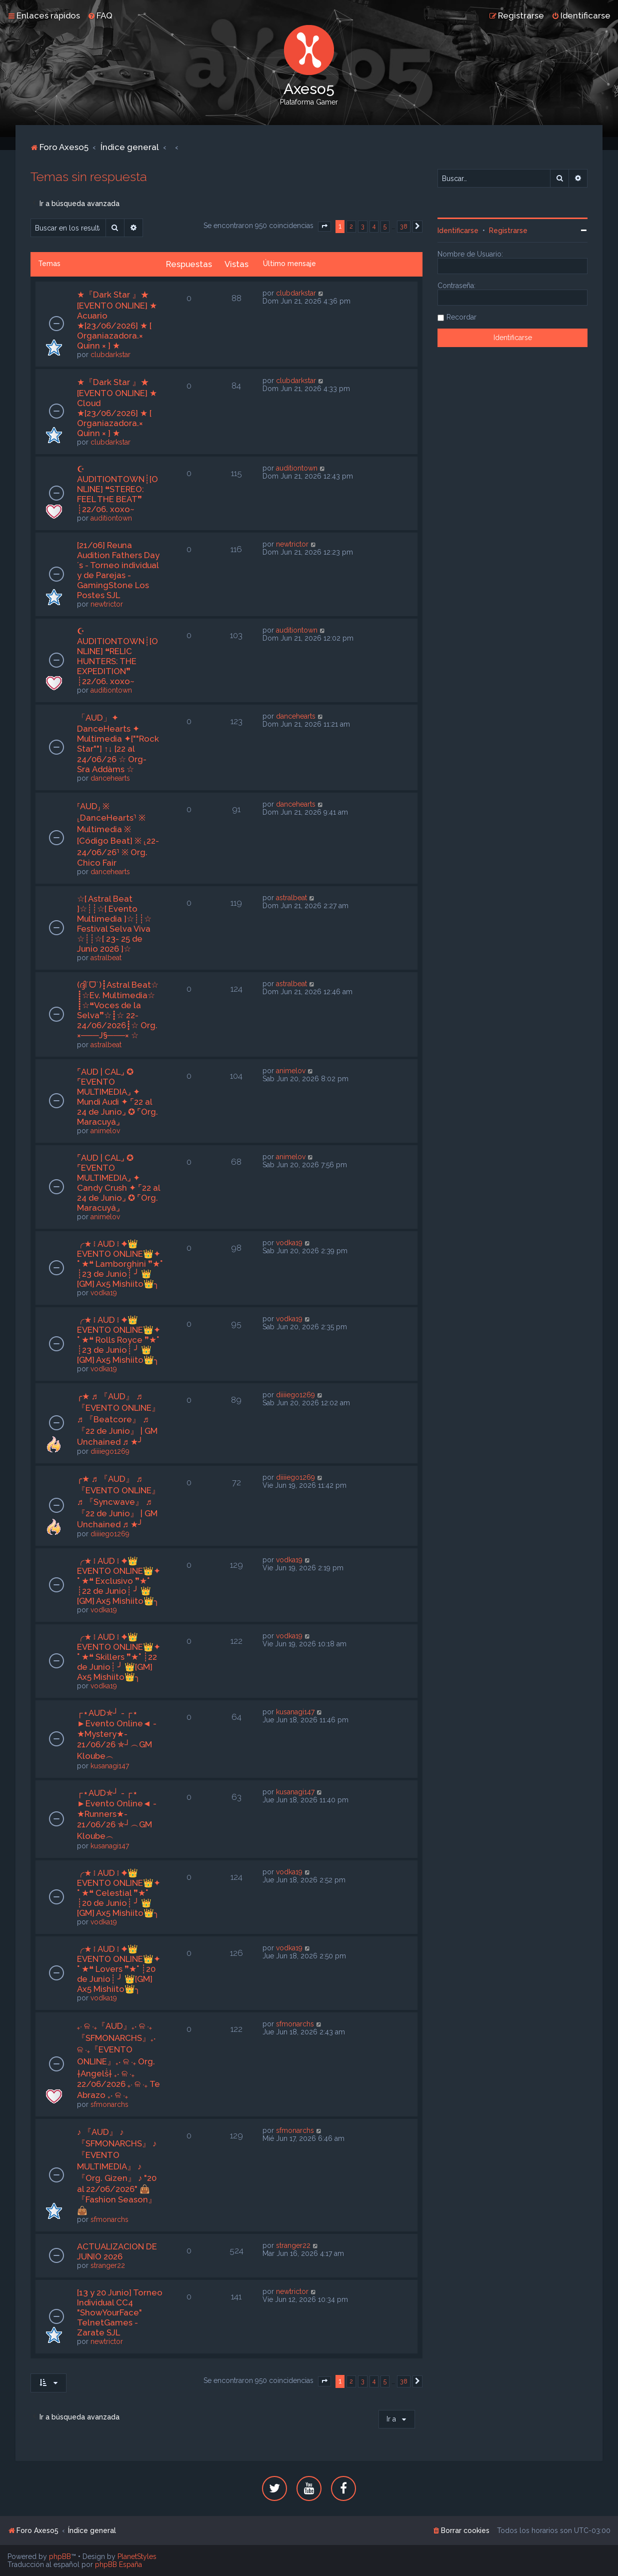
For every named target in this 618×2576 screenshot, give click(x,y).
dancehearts (110, 778)
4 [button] (374, 226)
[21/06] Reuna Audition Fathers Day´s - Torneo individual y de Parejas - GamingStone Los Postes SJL (118, 570)
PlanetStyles (137, 2556)
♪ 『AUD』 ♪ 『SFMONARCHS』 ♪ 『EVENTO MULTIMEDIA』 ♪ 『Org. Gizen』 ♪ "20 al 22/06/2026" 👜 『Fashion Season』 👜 (116, 2171)
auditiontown (111, 518)
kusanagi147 (109, 1766)
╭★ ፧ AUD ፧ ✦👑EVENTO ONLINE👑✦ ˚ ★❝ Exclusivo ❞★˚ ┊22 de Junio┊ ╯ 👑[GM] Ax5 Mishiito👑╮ (118, 1581)
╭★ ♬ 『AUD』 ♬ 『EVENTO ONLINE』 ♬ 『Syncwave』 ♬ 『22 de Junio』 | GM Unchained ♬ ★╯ (118, 1501)
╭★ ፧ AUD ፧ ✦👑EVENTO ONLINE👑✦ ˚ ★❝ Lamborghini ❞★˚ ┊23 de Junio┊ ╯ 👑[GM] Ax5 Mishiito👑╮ (119, 1264)
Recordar (461, 317)
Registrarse (508, 231)
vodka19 (103, 1293)
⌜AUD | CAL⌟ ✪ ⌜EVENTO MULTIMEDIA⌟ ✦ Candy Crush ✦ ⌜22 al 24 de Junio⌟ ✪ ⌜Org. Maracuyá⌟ (118, 1183)
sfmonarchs (109, 2104)
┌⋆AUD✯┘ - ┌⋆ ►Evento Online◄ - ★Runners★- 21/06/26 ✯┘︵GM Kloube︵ (116, 1814)
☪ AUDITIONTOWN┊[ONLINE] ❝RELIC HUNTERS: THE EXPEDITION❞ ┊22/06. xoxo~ (117, 656)
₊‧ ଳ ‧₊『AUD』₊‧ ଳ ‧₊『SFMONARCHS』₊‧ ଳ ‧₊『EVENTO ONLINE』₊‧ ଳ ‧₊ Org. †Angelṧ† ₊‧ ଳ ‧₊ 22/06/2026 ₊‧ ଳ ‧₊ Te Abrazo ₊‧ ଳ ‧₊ (118, 2060)
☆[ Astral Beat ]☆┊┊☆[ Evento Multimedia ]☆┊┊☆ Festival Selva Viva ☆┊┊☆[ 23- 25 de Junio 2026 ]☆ (114, 924)
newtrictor (106, 604)
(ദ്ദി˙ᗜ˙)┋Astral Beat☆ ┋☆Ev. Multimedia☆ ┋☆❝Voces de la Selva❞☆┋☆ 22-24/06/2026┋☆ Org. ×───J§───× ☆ (117, 1010)
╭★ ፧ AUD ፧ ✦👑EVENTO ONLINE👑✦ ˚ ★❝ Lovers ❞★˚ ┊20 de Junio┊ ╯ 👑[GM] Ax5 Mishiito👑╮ (118, 1969)
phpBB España (118, 2564)
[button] (324, 227)
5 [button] (385, 226)
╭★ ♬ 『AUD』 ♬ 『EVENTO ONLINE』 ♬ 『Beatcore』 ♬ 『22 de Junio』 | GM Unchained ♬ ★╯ (118, 1419)
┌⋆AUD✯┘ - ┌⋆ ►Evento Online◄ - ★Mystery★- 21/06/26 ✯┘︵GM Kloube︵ (116, 1734)
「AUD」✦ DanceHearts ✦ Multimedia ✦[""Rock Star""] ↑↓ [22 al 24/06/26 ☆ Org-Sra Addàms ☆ (118, 743)
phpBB (60, 2556)
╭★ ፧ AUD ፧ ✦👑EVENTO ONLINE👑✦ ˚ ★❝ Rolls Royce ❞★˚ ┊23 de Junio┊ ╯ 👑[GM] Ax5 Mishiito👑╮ (118, 1340)
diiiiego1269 (110, 1451)
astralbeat (106, 958)
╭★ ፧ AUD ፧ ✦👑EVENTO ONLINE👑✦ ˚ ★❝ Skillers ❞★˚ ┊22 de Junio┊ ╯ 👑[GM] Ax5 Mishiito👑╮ (118, 1657)
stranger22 (107, 2265)
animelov (105, 1131)
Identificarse (458, 231)
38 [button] (404, 226)
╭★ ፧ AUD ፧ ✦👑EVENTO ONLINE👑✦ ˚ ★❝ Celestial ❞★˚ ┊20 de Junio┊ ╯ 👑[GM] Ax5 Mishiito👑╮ (118, 1893)
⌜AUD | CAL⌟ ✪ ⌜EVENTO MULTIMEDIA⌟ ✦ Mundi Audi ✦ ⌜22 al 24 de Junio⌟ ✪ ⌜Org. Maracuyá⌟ (117, 1097)
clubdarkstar (110, 355)
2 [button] (351, 226)
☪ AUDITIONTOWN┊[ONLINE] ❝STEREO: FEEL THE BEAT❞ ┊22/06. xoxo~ (117, 489)
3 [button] (362, 226)
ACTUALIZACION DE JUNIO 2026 (117, 2251)
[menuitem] (100, 16)
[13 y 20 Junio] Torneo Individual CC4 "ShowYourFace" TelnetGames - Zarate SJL (119, 2312)
